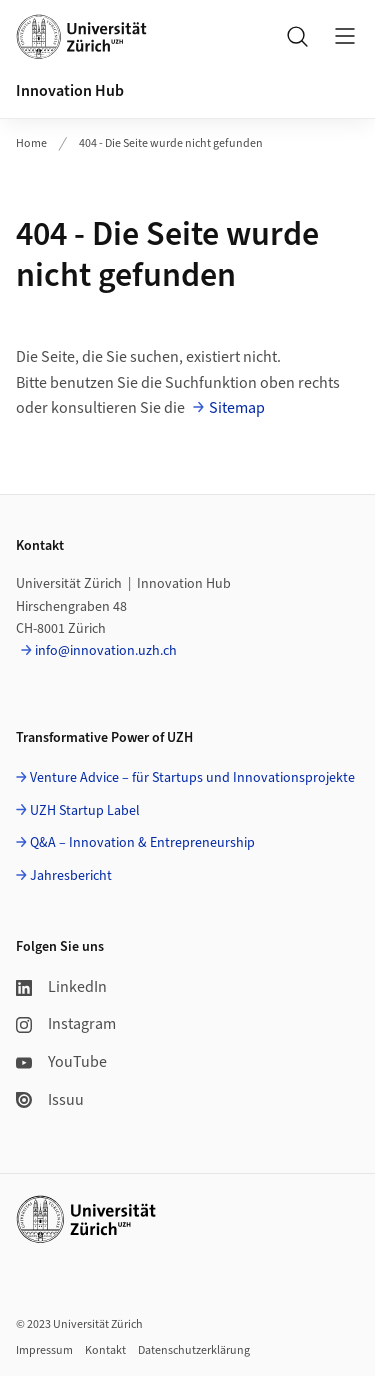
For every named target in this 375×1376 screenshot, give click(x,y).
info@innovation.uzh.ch (106, 651)
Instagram (66, 1024)
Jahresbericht (71, 876)
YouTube (61, 1062)
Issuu (50, 1100)
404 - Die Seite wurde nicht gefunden (171, 143)
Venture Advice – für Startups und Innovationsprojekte (192, 778)
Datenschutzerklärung (194, 1350)
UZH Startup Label (85, 811)
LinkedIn (61, 987)
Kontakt (105, 1350)
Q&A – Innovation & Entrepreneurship (142, 843)
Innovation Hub (70, 91)
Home (31, 143)
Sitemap (237, 408)
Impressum (44, 1350)
